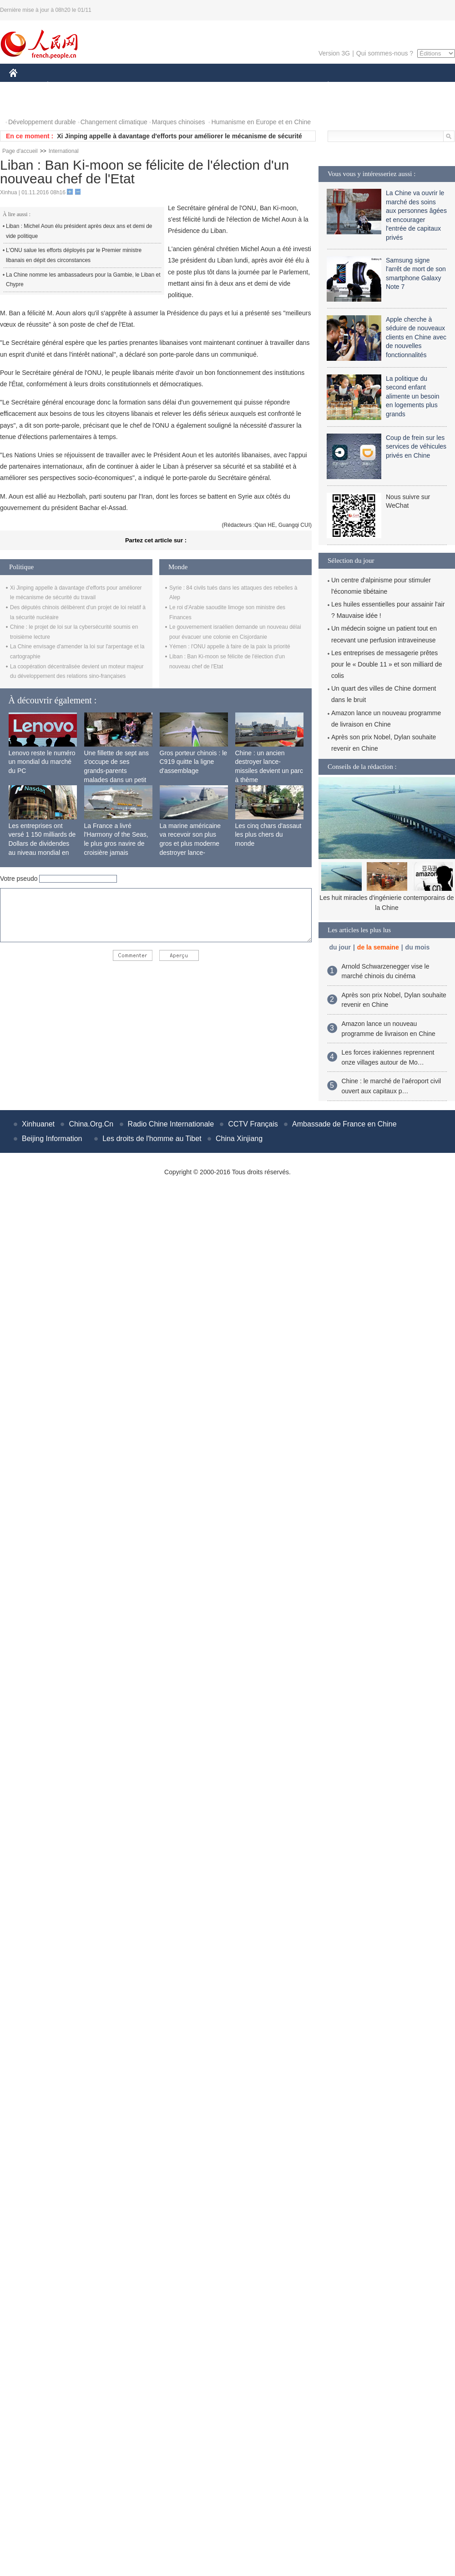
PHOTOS (28, 104)
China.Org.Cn (91, 1124)
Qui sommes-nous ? (384, 53)
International (64, 151)
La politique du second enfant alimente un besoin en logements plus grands (413, 396)
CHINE (25, 86)
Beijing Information (52, 1138)
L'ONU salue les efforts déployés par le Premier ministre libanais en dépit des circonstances (74, 255)
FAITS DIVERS (274, 86)
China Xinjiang (239, 1138)
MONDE (105, 86)
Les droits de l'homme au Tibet (151, 1138)
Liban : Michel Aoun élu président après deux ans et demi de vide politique (79, 231)
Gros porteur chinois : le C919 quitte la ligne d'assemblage (194, 761)
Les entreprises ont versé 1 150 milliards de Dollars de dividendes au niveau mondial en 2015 (42, 843)
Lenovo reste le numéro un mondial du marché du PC (42, 761)
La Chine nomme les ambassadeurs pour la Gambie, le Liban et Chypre (83, 280)
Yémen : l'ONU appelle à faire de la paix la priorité (229, 646)
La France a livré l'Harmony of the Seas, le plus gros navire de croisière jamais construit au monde (116, 843)
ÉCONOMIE (64, 86)
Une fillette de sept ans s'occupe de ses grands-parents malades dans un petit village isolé (116, 770)
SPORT (360, 86)
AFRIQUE (144, 86)
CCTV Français (253, 1124)
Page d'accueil (20, 151)
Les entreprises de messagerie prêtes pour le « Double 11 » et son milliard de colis (386, 664)
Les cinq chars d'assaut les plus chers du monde (268, 834)
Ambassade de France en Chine (344, 1124)
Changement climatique (114, 122)
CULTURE (224, 86)
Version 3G (334, 53)
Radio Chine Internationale (171, 1124)
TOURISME (398, 86)
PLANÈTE (323, 86)
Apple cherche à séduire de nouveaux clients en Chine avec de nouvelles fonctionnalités (416, 337)
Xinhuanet (38, 1124)
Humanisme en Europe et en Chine (261, 122)
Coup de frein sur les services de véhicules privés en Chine (416, 446)
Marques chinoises (178, 122)
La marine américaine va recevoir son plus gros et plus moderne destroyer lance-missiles (190, 843)
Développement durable (42, 122)
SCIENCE (184, 86)
